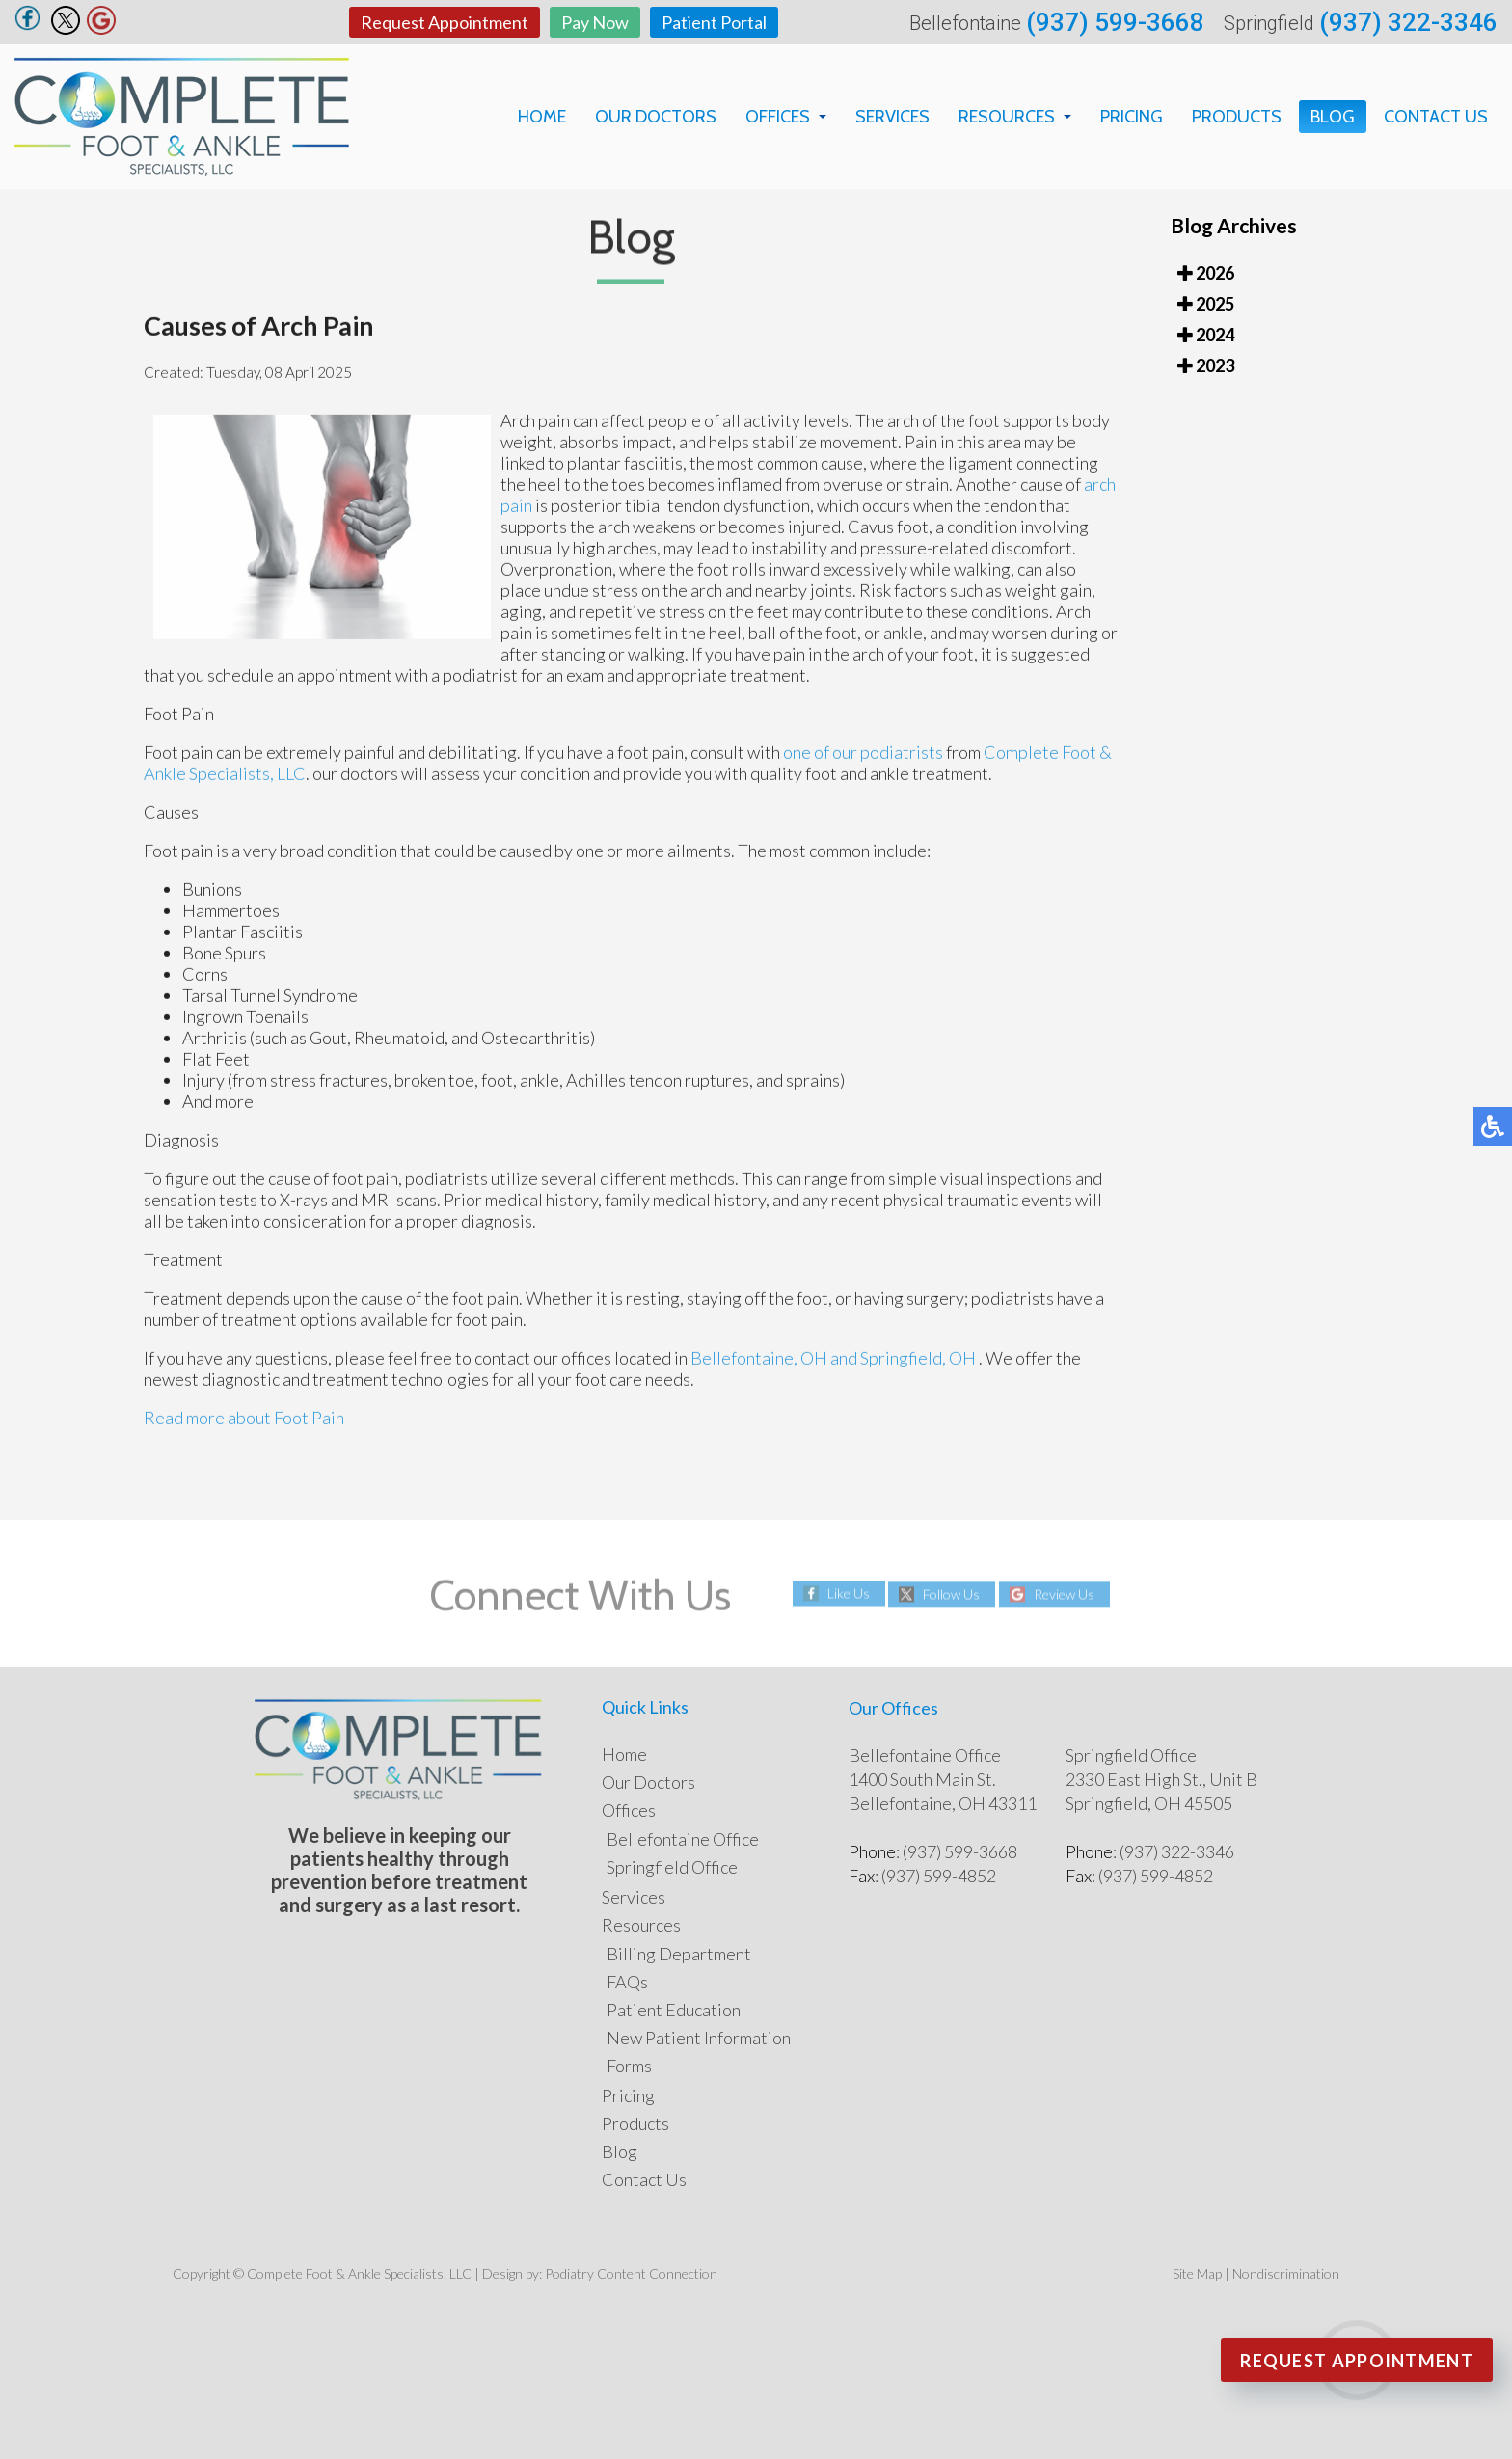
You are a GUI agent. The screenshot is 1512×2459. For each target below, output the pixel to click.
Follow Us (951, 1593)
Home (542, 116)
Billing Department (679, 1953)
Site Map (1197, 2273)
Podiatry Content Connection (631, 2273)
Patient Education (674, 2009)
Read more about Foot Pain (244, 1421)
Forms (629, 2065)
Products (1237, 116)
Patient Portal (714, 22)
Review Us (1064, 1593)
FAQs (627, 1981)
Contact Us (1436, 116)
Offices (777, 116)
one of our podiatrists (863, 756)
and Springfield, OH (903, 1361)
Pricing (1131, 116)
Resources (1006, 116)
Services (892, 116)
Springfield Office (672, 1867)
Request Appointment (444, 22)
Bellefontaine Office (683, 1839)
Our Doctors (655, 116)
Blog (1332, 116)
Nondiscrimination (1285, 2273)
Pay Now (595, 22)
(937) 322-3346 (1408, 22)
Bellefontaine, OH (758, 1361)
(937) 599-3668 (1115, 22)
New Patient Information (699, 2037)
